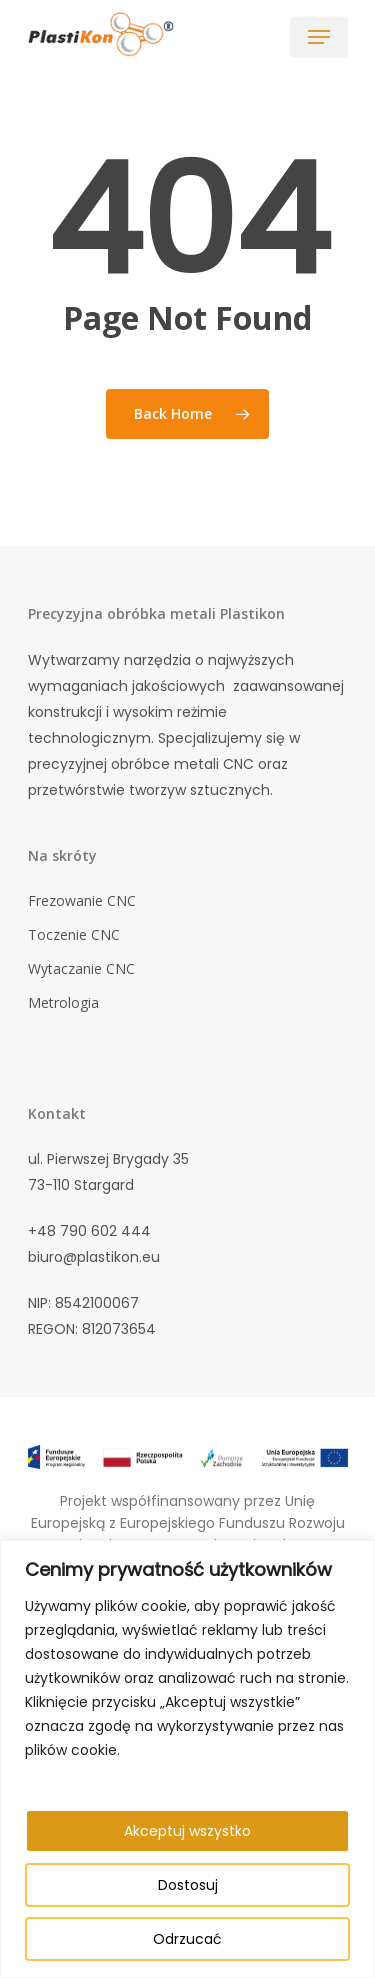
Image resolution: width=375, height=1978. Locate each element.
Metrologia (63, 1002)
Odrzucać (187, 1939)
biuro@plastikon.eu (94, 1257)
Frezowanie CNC (82, 900)
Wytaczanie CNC (81, 968)
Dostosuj (188, 1885)
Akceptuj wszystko (187, 1831)
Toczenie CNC (74, 934)
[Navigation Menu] (319, 37)
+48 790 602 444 (89, 1231)
